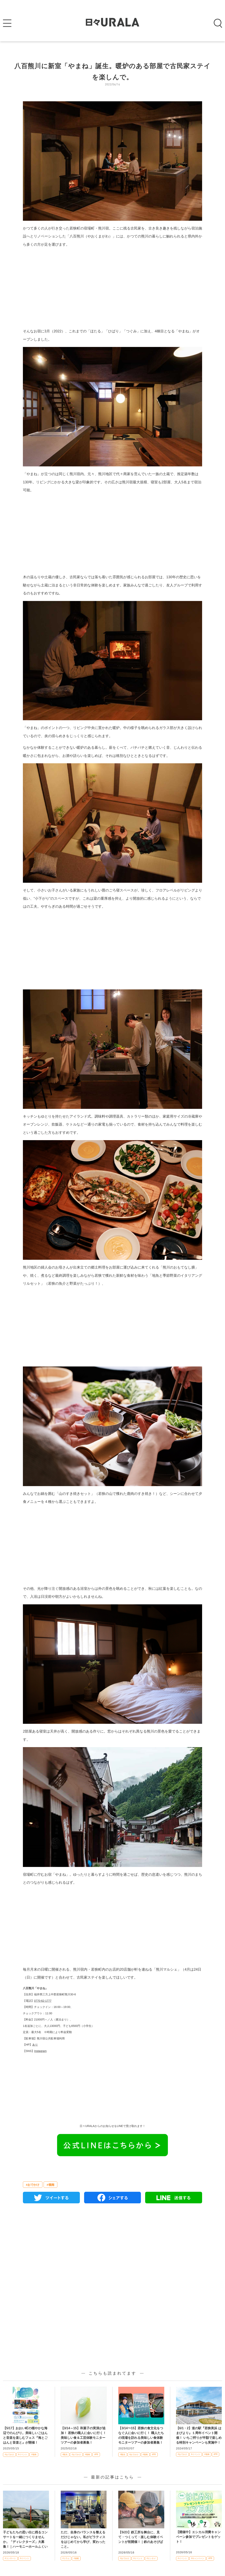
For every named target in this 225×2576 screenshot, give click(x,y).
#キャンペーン (197, 2558)
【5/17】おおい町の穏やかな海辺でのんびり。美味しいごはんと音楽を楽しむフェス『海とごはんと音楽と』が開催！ (25, 2435)
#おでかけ (32, 2184)
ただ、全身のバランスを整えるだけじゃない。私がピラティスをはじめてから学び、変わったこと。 (83, 2539)
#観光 (65, 2454)
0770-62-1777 (42, 2000)
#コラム (66, 2558)
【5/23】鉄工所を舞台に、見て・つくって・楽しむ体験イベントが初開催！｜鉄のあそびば (140, 2537)
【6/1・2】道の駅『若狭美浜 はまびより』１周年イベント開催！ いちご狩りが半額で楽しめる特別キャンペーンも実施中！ (198, 2435)
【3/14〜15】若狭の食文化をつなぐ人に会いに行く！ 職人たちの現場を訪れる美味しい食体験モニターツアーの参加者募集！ (141, 2435)
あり (35, 2044)
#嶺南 (50, 2184)
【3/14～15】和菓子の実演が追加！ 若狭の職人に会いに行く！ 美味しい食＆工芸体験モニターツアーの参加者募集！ (83, 2435)
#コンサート (10, 2558)
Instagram (40, 2051)
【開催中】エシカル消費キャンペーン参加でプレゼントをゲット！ (198, 2536)
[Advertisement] (112, 286)
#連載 (76, 2558)
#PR (96, 2454)
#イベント (22, 2454)
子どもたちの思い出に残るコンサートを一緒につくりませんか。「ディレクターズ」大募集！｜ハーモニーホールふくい (25, 2539)
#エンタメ (151, 2558)
